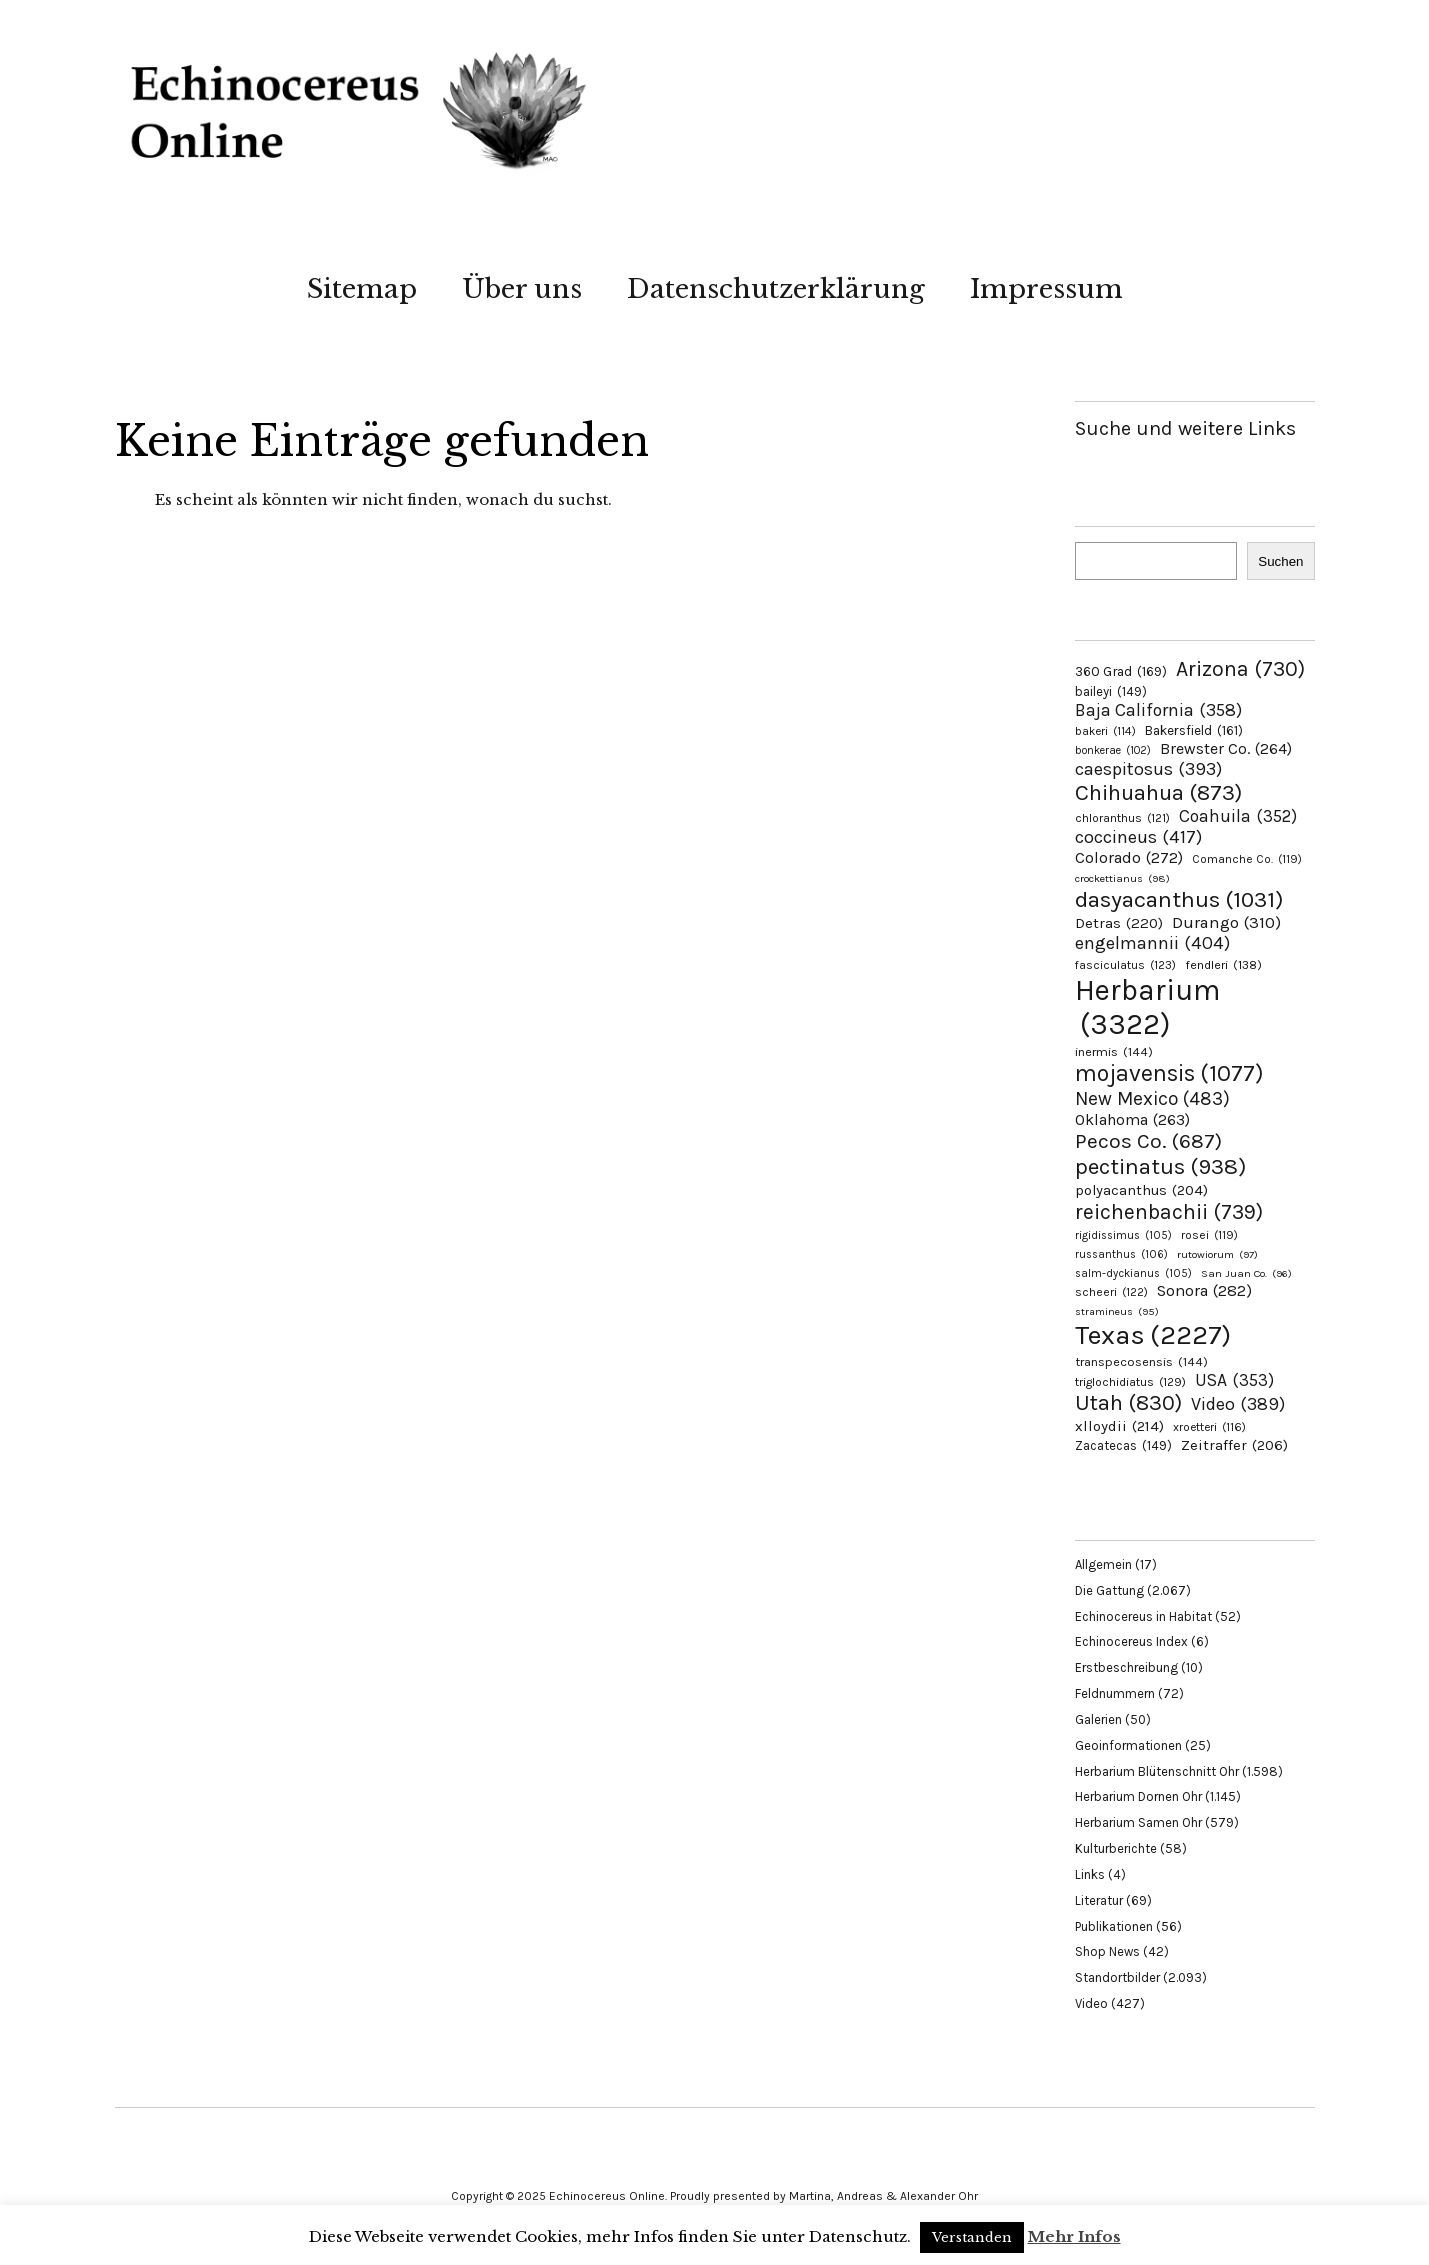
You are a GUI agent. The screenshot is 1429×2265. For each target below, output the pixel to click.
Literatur (1099, 1900)
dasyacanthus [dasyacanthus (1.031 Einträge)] (1179, 899)
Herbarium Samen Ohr (1138, 1822)
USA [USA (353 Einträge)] (1234, 1380)
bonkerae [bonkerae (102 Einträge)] (1113, 750)
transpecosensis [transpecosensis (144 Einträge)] (1141, 1361)
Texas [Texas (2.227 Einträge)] (1153, 1335)
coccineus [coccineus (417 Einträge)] (1138, 837)
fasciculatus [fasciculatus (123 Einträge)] (1125, 965)
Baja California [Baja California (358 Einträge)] (1158, 710)
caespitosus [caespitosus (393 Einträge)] (1148, 769)
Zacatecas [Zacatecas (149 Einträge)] (1123, 1445)
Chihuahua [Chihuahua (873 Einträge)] (1158, 793)
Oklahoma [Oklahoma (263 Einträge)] (1132, 1119)
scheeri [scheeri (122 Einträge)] (1111, 1292)
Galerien (1098, 1719)
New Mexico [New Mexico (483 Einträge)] (1152, 1098)
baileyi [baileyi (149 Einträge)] (1111, 691)
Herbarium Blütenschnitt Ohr (1157, 1771)
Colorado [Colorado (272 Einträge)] (1129, 857)
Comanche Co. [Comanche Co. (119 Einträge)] (1247, 859)
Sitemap (362, 289)
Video (1091, 2003)
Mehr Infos (1074, 2236)
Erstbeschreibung (1126, 1667)
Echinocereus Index (1131, 1641)
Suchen (1280, 561)
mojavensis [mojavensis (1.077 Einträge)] (1169, 1073)
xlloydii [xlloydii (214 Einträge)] (1119, 1426)
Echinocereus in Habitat (1143, 1616)
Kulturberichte (1116, 1848)
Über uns (522, 289)
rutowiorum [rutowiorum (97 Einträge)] (1217, 1254)
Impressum (1046, 289)
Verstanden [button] (972, 2237)
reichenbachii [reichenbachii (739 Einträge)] (1169, 1211)
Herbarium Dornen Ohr (1138, 1796)
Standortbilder (1117, 1977)
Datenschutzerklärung (776, 289)
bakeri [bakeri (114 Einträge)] (1105, 731)
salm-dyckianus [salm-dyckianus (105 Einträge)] (1133, 1273)
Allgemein (1103, 1564)
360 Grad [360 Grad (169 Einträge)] (1121, 671)
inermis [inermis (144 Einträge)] (1114, 1051)
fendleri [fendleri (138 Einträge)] (1223, 964)
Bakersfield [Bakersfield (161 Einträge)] (1194, 730)
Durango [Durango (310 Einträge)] (1226, 922)
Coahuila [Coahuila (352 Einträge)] (1238, 816)
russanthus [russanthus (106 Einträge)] (1121, 1254)
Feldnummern (1115, 1693)
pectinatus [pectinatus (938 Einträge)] (1160, 1166)
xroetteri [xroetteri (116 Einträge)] (1209, 1427)
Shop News (1107, 1951)
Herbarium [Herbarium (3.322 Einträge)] (1147, 1007)
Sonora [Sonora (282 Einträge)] (1204, 1290)
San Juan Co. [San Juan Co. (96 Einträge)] (1246, 1273)
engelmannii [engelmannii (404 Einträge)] (1152, 943)
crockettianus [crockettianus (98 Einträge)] (1122, 878)
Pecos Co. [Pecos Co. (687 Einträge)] (1148, 1141)
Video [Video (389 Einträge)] (1238, 1404)
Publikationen (1114, 1926)
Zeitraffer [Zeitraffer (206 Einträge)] (1234, 1445)
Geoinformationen (1128, 1745)
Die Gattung (1109, 1590)
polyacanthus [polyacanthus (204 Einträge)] (1141, 1190)
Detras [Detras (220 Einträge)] (1119, 923)
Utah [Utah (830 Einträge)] (1128, 1403)
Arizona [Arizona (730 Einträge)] (1240, 668)
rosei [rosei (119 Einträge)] (1209, 1235)
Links (1090, 1874)
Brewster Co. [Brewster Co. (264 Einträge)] (1226, 748)
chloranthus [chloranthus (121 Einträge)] (1122, 818)
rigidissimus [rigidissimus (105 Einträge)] (1123, 1235)
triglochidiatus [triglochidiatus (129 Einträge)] (1130, 1382)
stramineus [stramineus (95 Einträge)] (1117, 1311)
